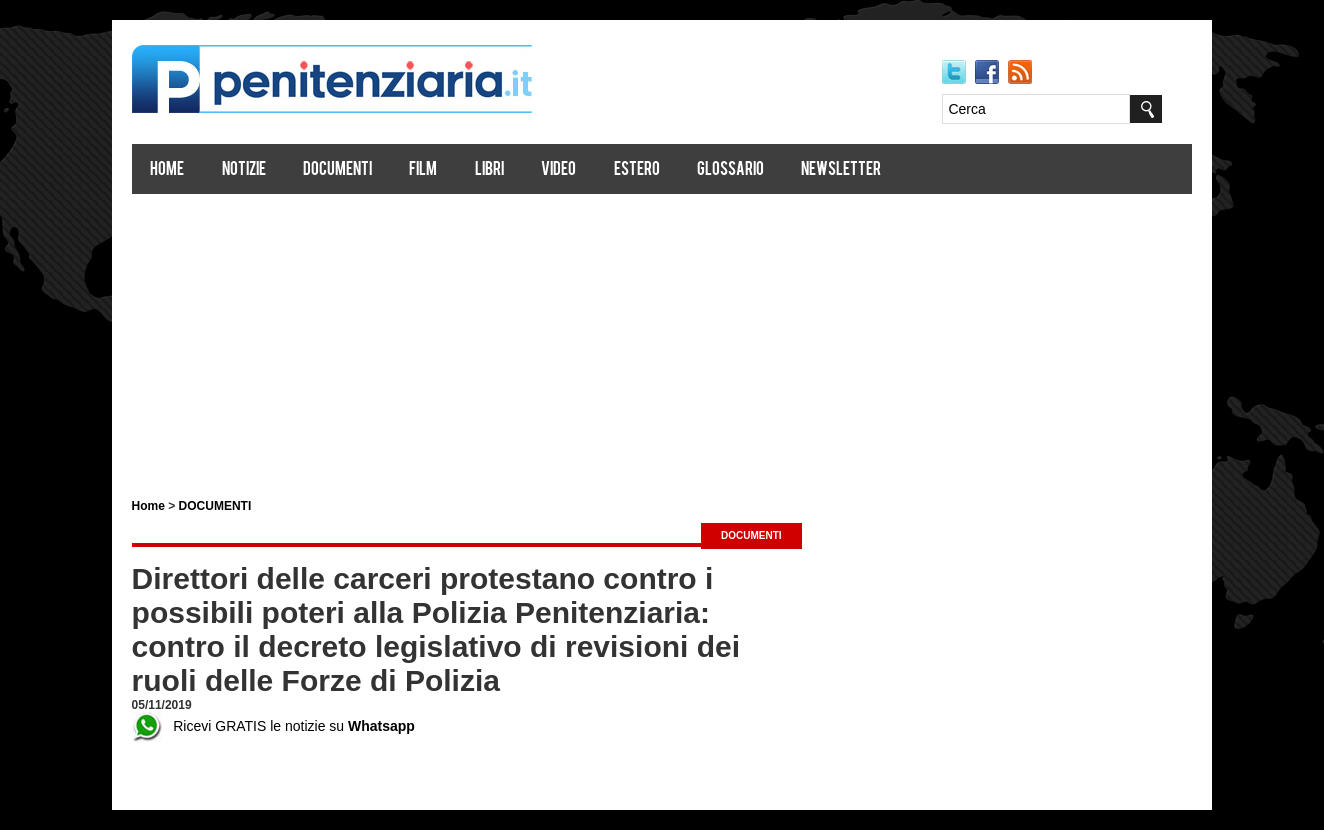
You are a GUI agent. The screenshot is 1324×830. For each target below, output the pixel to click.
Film (424, 170)
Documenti (337, 170)
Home (168, 170)
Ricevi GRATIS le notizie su (273, 726)
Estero (637, 170)
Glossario (730, 170)
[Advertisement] (662, 338)
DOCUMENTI (215, 506)
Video (559, 170)
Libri (489, 170)
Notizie (244, 170)
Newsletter (842, 170)
